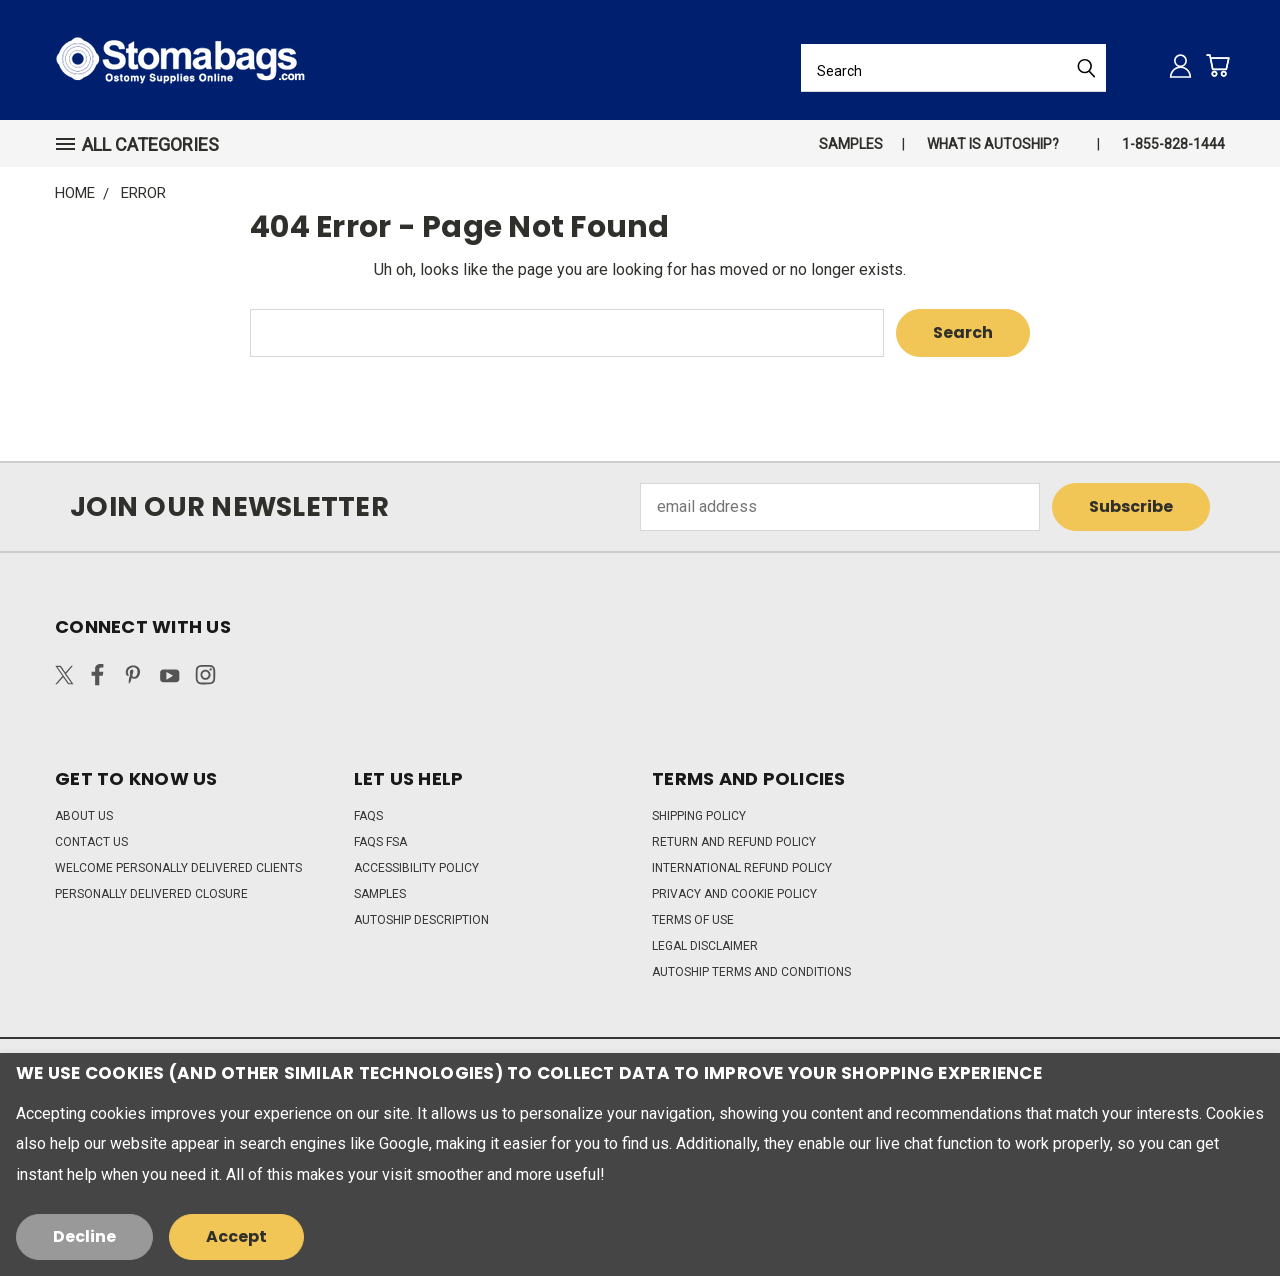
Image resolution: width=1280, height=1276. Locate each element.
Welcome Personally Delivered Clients (178, 868)
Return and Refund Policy (734, 842)
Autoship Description (421, 920)
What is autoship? (993, 144)
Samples (851, 144)
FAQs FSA (380, 842)
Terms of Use (693, 920)
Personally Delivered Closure (151, 894)
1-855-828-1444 (1173, 144)
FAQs (368, 816)
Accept (236, 1236)
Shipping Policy (699, 816)
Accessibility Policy (416, 868)
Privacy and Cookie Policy (734, 894)
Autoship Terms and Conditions (751, 972)
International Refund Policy (742, 868)
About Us (84, 816)
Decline (84, 1236)
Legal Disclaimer (705, 946)
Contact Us (91, 842)
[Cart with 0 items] (1217, 65)
